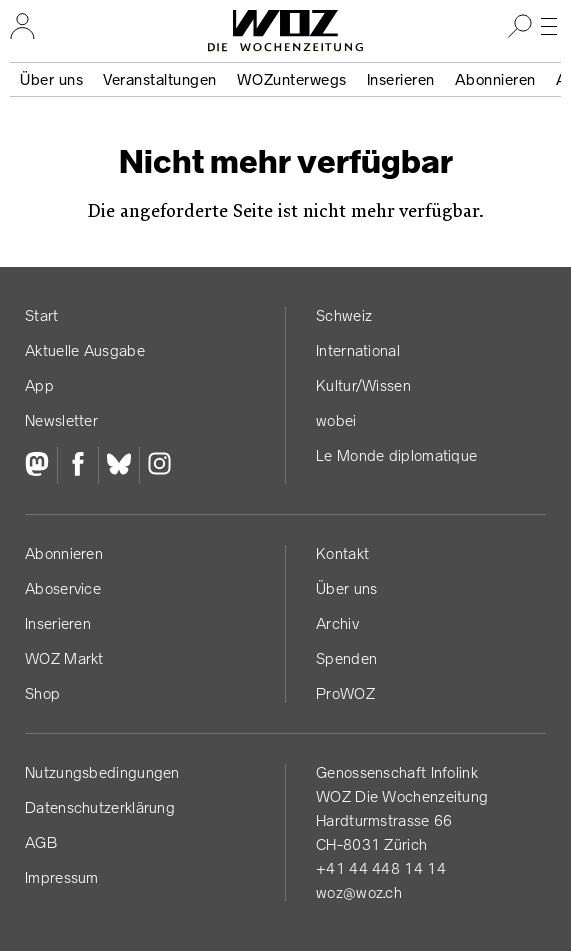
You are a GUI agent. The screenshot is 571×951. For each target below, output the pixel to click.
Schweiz (344, 315)
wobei (336, 420)
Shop (42, 693)
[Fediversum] (41, 466)
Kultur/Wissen (363, 385)
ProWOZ (345, 693)
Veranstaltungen (160, 79)
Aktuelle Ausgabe (85, 350)
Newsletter (61, 420)
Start (42, 315)
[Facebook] (77, 466)
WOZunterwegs (292, 79)
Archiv (337, 623)
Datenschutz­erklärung (100, 807)
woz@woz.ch (359, 892)
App (39, 385)
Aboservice (63, 588)
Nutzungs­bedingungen (102, 772)
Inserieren (401, 79)
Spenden (346, 658)
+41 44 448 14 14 (381, 868)
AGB (41, 842)
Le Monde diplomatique (396, 455)
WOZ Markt (64, 658)
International (358, 350)
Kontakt (342, 553)
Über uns (51, 79)
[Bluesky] (118, 466)
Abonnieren (495, 79)
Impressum (62, 877)
